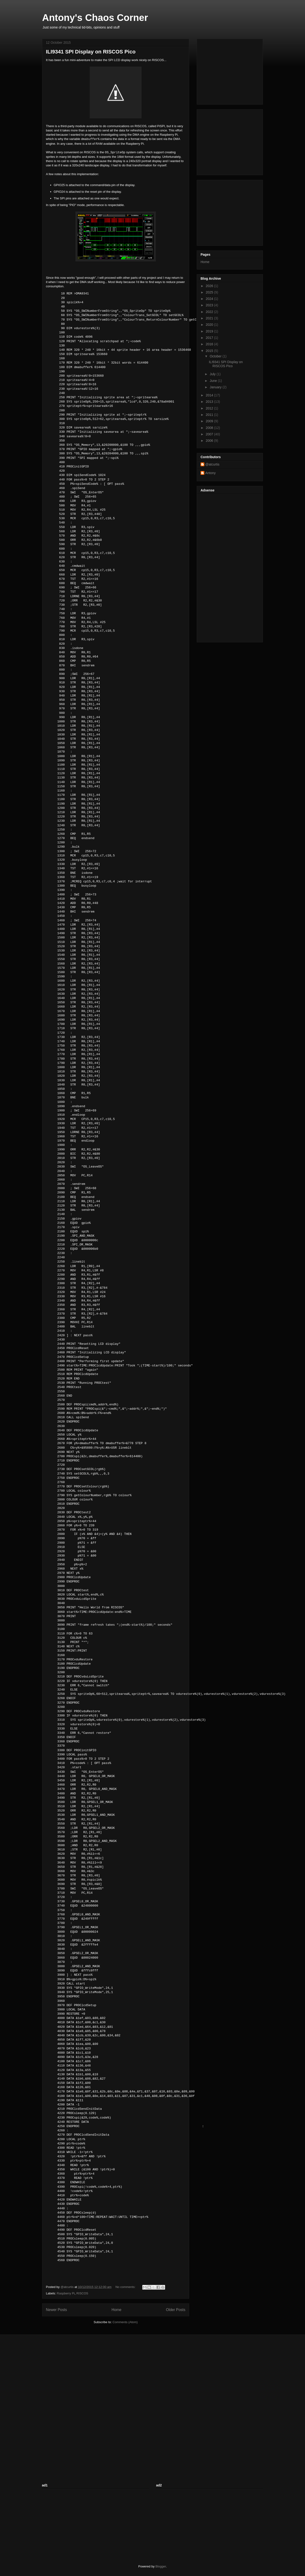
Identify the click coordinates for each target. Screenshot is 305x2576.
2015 (210, 351)
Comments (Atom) (125, 2322)
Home (117, 2310)
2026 (210, 286)
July (213, 374)
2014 (210, 395)
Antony (210, 473)
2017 (210, 338)
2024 (210, 299)
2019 (210, 331)
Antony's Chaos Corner (95, 17)
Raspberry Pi (66, 2293)
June (214, 381)
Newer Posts (56, 2310)
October (216, 356)
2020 (210, 325)
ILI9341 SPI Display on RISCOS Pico (91, 52)
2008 (210, 428)
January (216, 387)
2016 (210, 344)
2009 (210, 421)
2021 (210, 318)
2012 (210, 408)
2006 (210, 440)
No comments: (125, 2287)
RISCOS (82, 2293)
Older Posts (175, 2310)
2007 (210, 434)
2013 (210, 402)
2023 (210, 305)
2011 (210, 415)
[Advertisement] (230, 70)
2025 (210, 292)
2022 (210, 312)
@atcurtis (212, 464)
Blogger (160, 2566)
